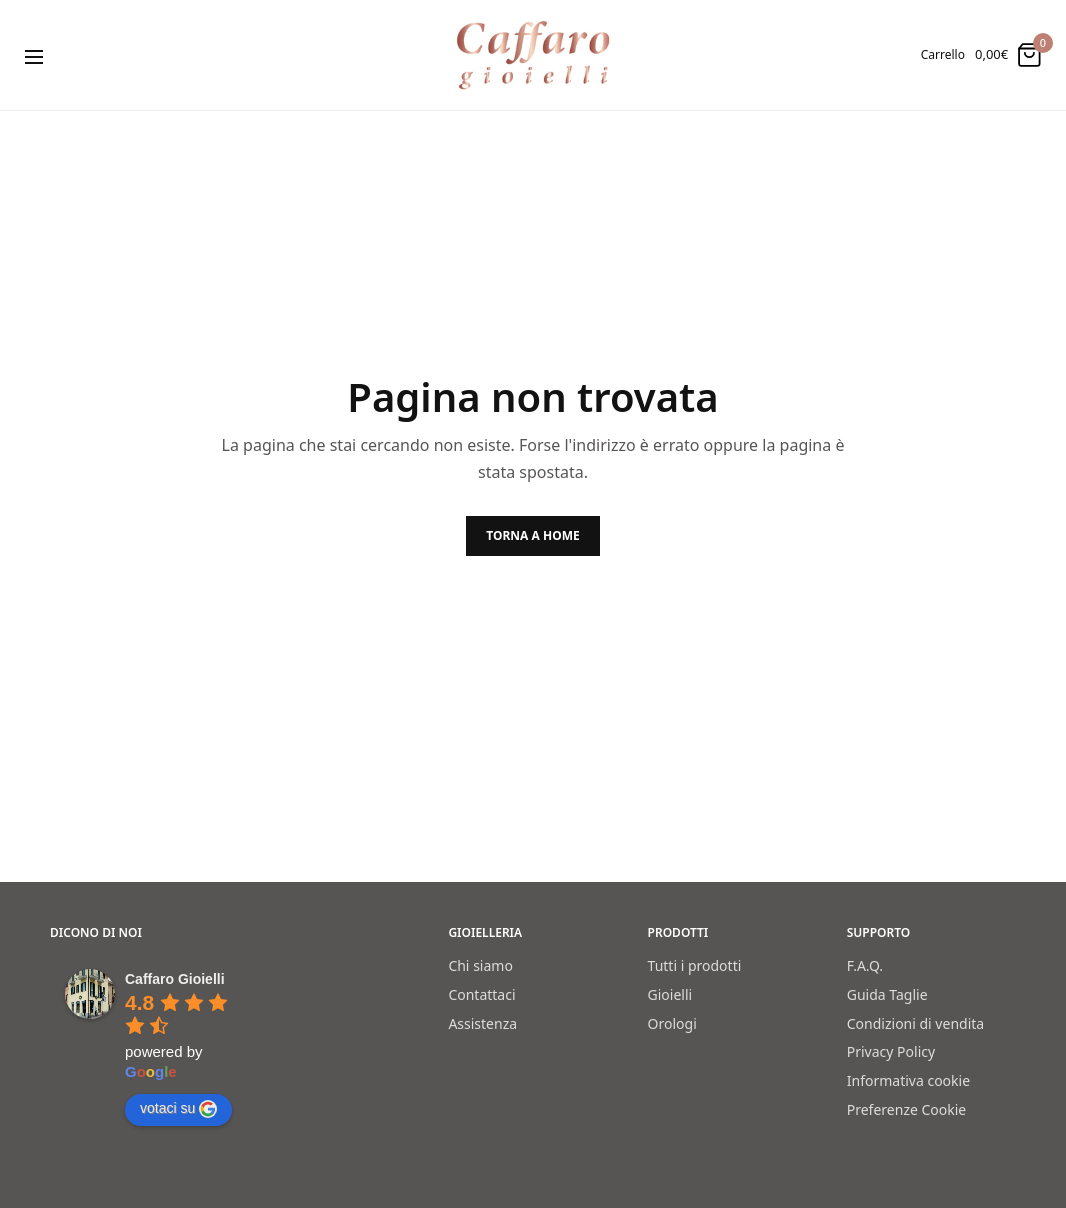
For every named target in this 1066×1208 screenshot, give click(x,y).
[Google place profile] (175, 979)
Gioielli (670, 994)
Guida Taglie (887, 994)
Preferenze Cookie (907, 1109)
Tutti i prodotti (695, 965)
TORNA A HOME (532, 535)
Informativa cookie (908, 1080)
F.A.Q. (865, 965)
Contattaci (481, 994)
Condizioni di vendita (915, 1022)
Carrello (943, 55)
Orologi (672, 1022)
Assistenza (482, 1022)
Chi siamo (480, 965)
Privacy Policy (891, 1051)
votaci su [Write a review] (178, 1109)
